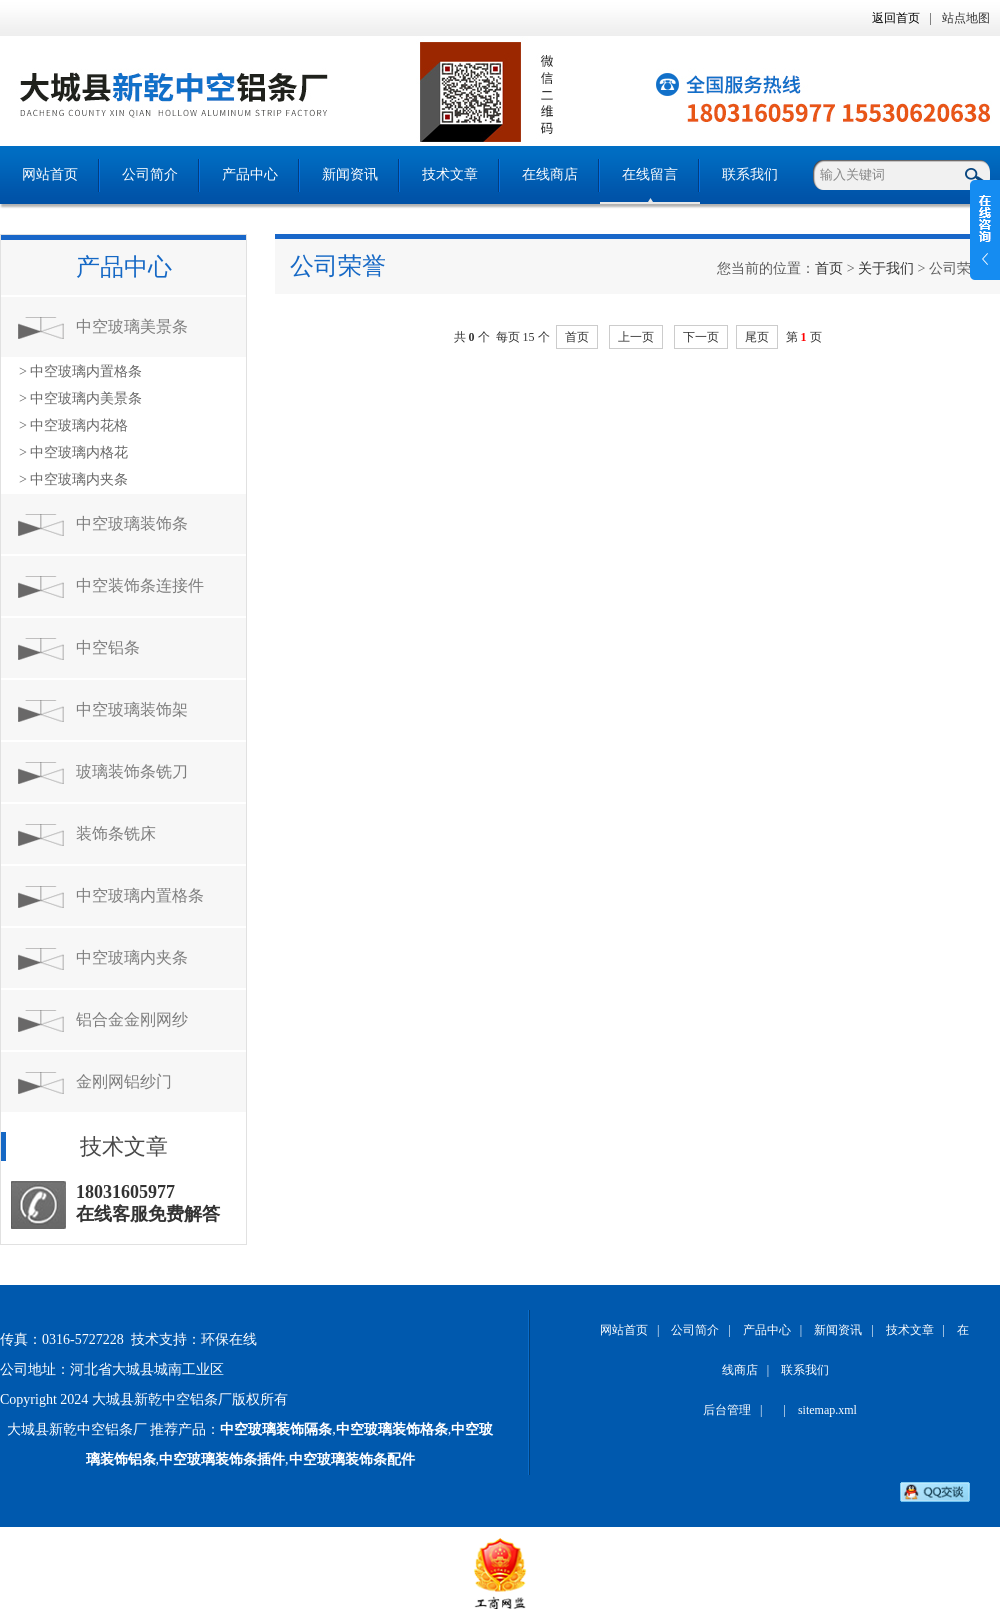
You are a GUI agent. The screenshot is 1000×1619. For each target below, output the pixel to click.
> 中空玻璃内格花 (73, 452)
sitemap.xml (827, 1410)
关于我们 (886, 268)
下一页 (701, 337)
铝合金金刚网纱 (132, 1019)
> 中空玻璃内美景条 (80, 398)
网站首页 (50, 174)
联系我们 (750, 174)
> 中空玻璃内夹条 (73, 479)
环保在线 (229, 1339)
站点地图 (966, 18)
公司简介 (150, 174)
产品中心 (250, 174)
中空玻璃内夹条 (132, 957)
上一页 (636, 337)
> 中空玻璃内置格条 (80, 371)
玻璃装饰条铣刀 (132, 771)
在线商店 (550, 174)
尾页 (757, 337)
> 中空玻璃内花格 (73, 425)
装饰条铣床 (116, 833)
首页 (829, 268)
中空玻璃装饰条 (132, 523)
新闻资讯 (350, 174)
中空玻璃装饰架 (132, 709)
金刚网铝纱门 (124, 1081)
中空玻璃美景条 (132, 326)
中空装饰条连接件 (140, 585)
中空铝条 (108, 647)
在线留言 (650, 174)
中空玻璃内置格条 (140, 895)
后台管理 (727, 1410)
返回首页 (896, 18)
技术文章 (450, 174)
